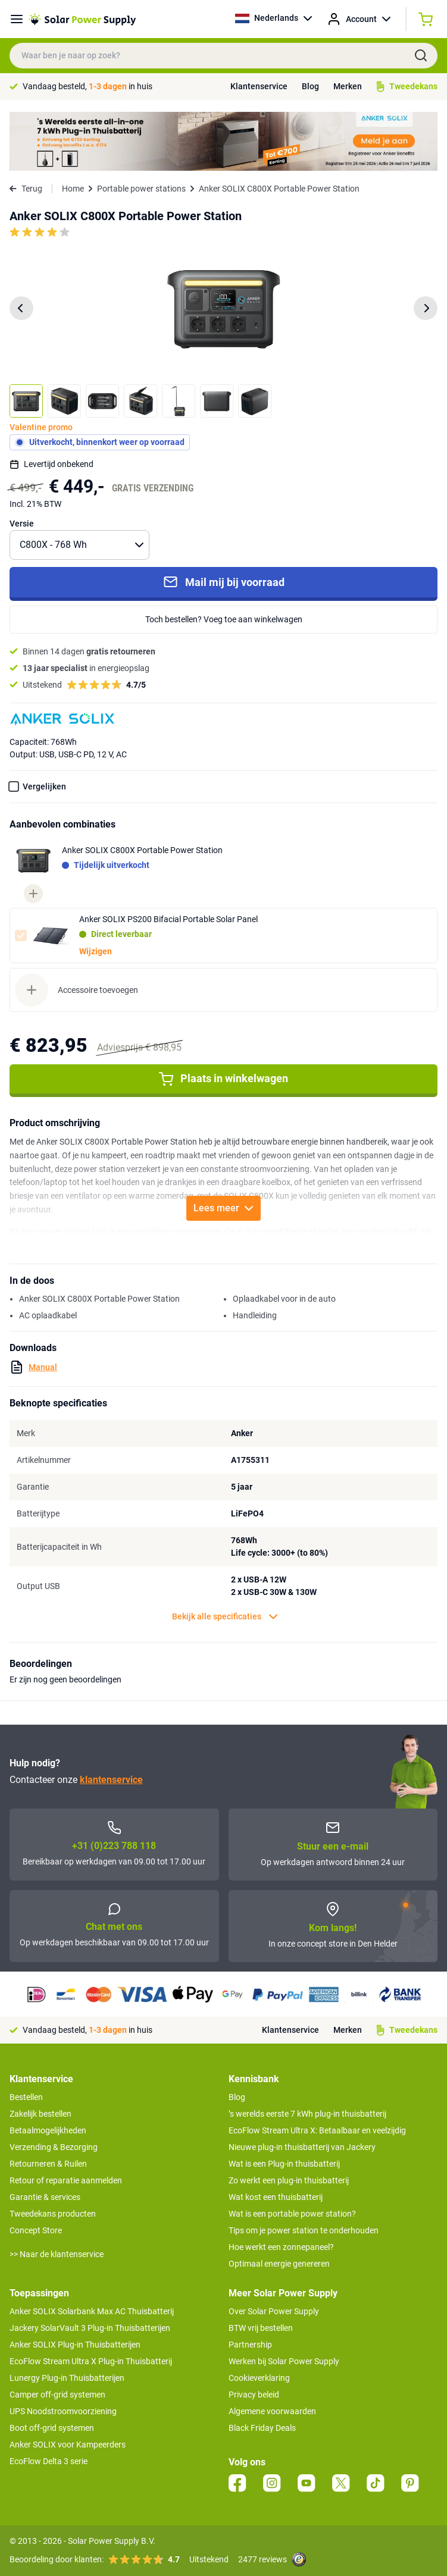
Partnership (250, 2344)
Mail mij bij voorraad (224, 582)
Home (73, 188)
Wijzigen (95, 951)
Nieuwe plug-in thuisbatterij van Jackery (302, 2147)
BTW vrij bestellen (261, 2328)
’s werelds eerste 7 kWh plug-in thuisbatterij (307, 2114)
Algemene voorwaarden (272, 2411)
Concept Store (36, 2230)
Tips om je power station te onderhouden (304, 2230)
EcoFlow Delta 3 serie (48, 2461)
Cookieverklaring (259, 2378)
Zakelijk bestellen (40, 2114)
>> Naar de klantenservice (57, 2254)
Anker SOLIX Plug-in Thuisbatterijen (75, 2344)
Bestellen (26, 2097)
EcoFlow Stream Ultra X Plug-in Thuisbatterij (91, 2361)
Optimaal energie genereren (279, 2263)
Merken (347, 86)
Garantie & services (45, 2197)
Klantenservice (258, 86)
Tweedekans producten (53, 2213)
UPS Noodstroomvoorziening (63, 2411)
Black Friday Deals (262, 2428)
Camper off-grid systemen (57, 2394)
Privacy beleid (254, 2394)
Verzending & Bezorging (54, 2147)
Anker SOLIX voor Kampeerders (68, 2444)
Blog (310, 86)
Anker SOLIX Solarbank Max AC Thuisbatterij (92, 2311)
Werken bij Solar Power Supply (284, 2361)
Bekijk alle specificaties (225, 1616)
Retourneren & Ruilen (48, 2163)
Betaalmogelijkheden (48, 2130)
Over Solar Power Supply (274, 2311)
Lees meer (223, 1208)
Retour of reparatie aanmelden (66, 2180)
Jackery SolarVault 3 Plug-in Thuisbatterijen (90, 2328)
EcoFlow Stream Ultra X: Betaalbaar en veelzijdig (317, 2130)
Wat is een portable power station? (292, 2213)
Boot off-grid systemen (52, 2428)
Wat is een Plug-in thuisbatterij (284, 2163)
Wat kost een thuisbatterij (276, 2197)
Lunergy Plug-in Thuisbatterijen (67, 2378)
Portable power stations (141, 188)
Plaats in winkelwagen (223, 1079)
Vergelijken (44, 786)
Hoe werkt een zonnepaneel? (281, 2247)
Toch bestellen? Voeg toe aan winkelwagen (223, 619)
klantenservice (111, 1779)
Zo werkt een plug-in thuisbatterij (289, 2180)
